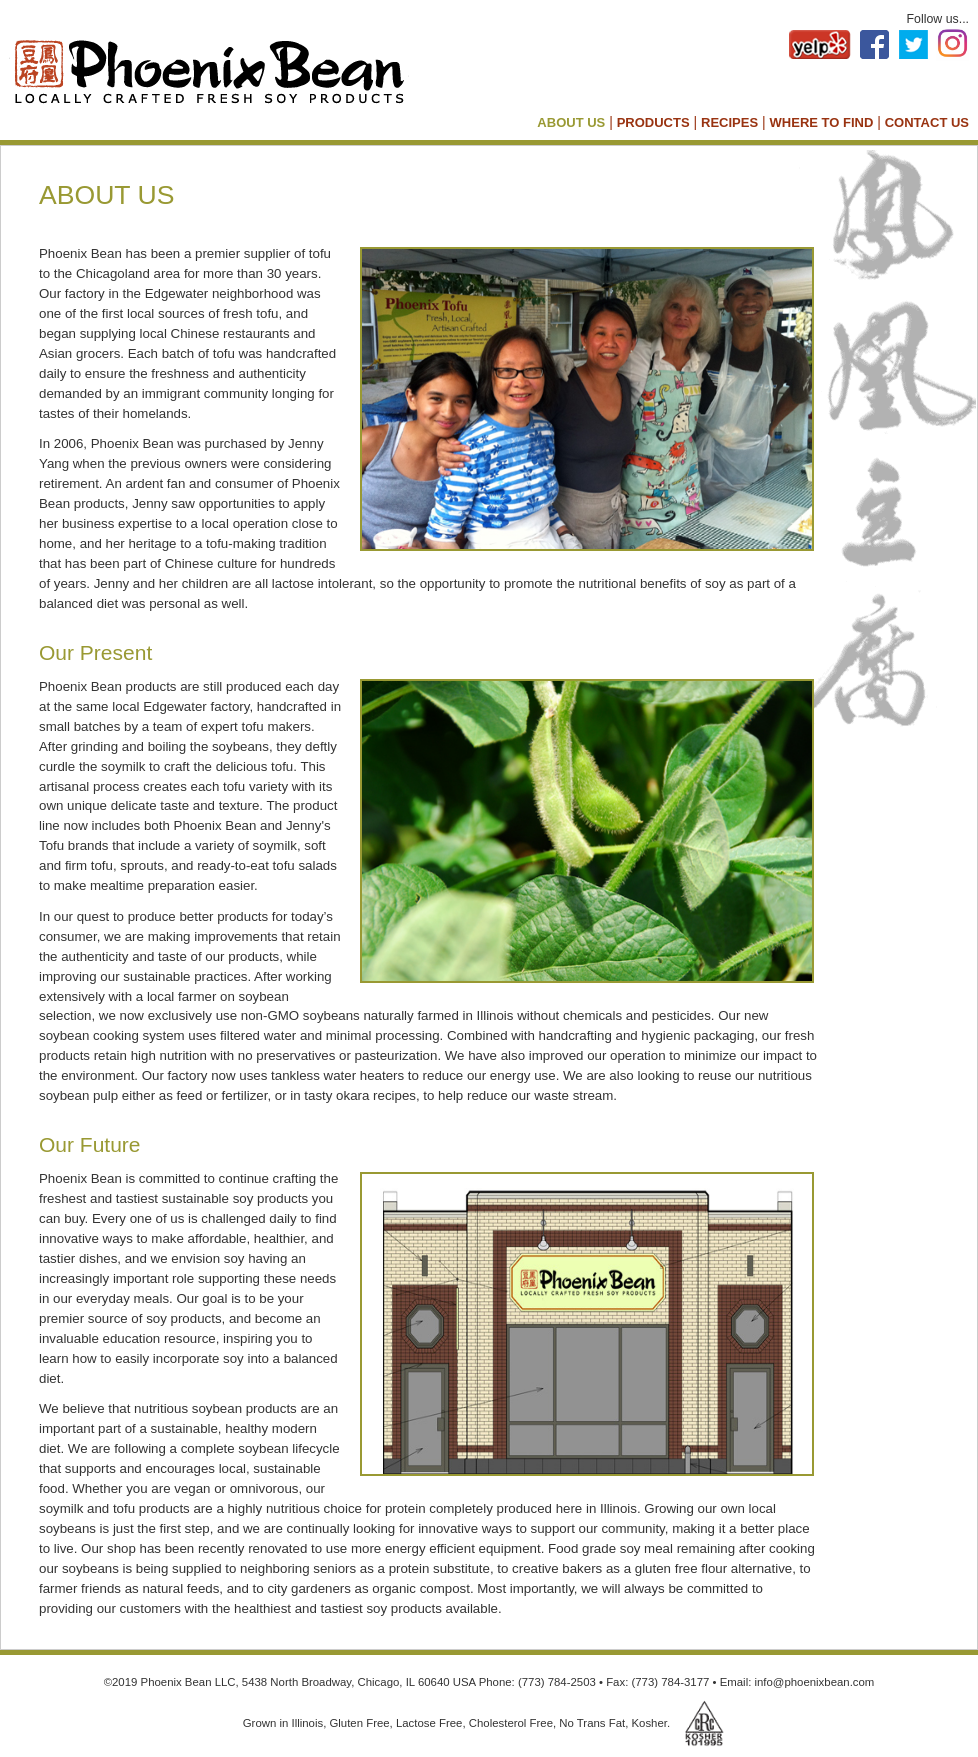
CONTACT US (927, 122)
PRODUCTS (653, 122)
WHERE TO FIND (822, 122)
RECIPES (729, 122)
